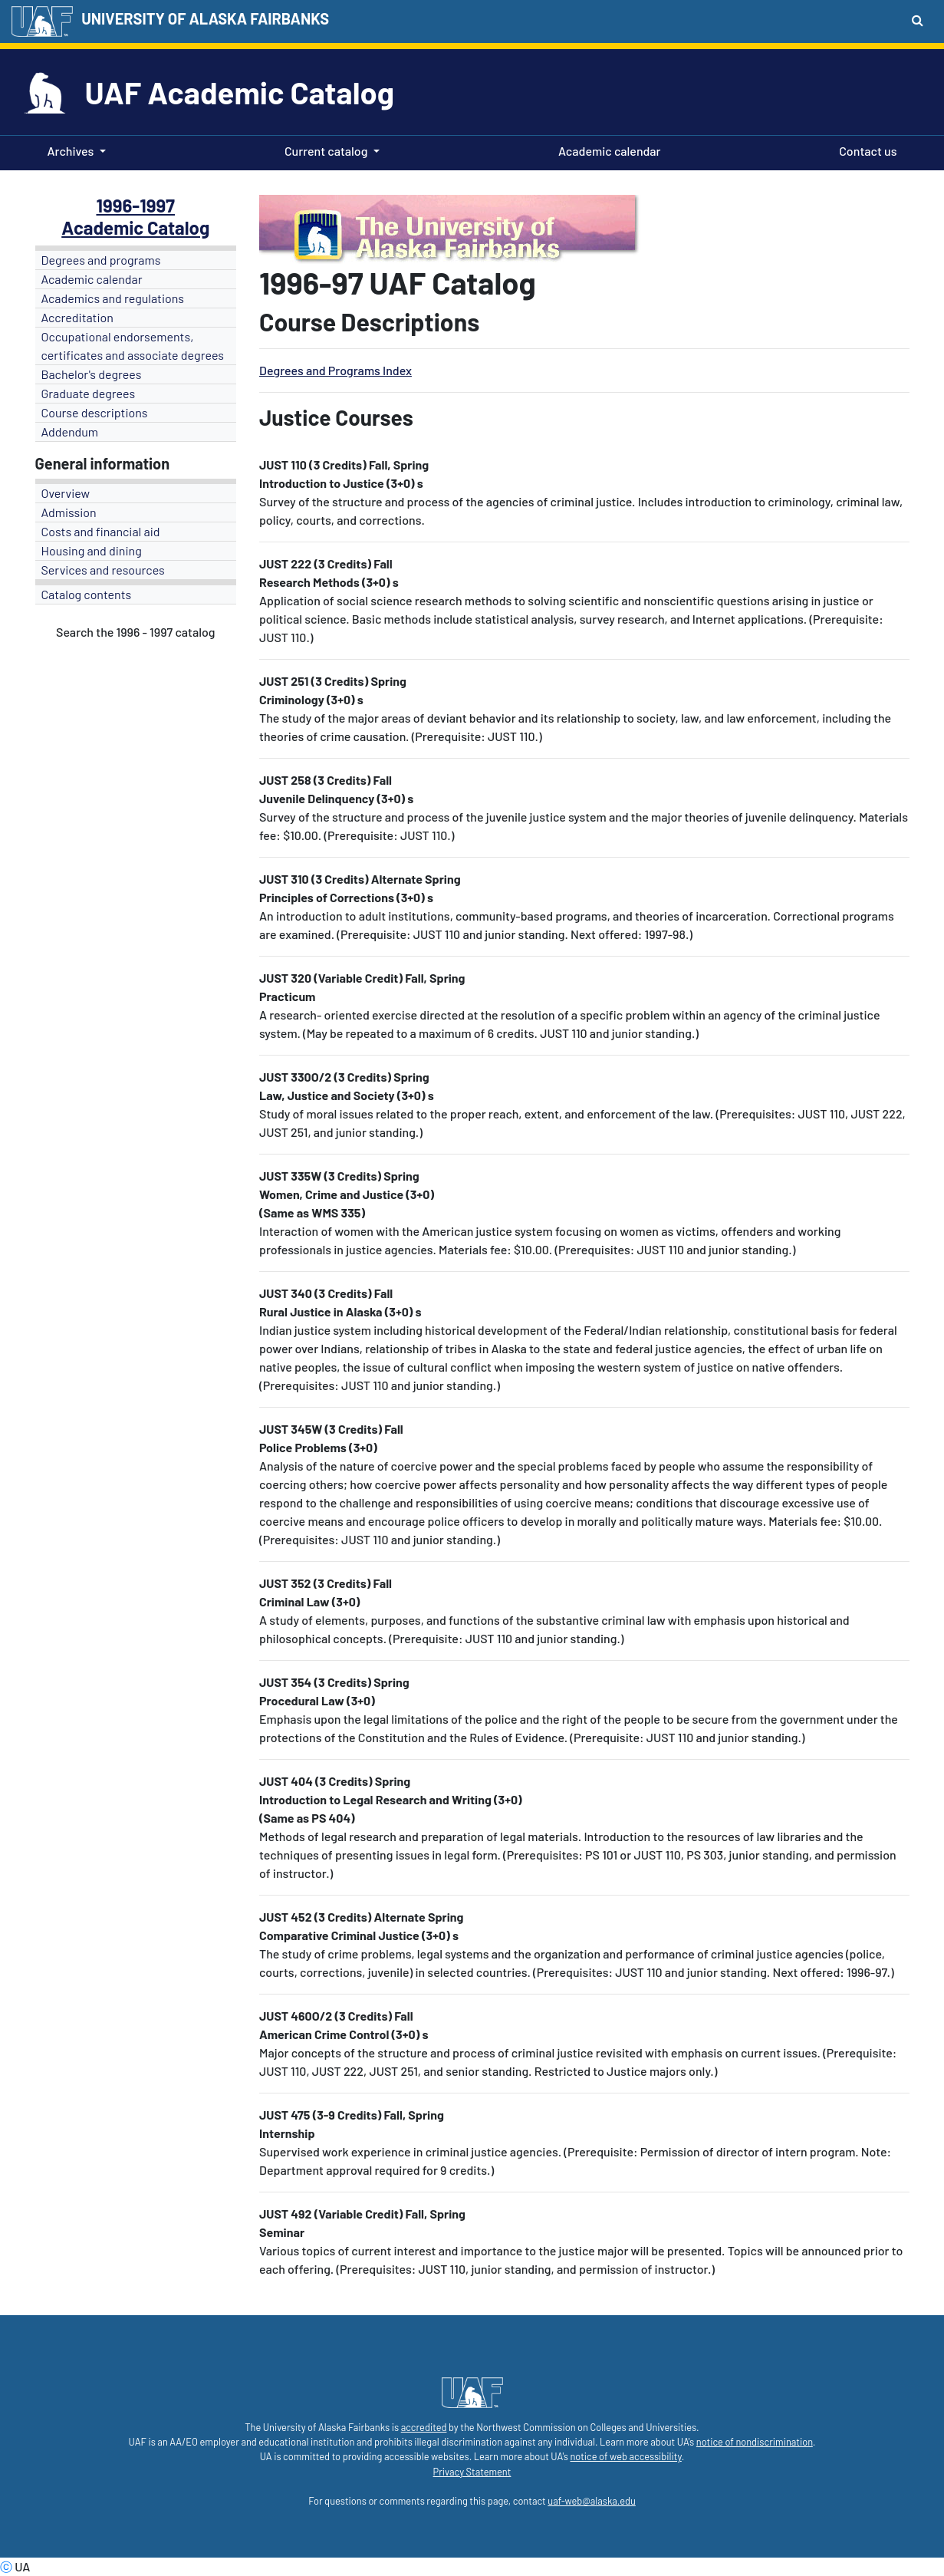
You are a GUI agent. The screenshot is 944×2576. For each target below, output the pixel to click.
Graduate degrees (88, 393)
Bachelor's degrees (91, 374)
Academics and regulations (113, 298)
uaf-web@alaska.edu (591, 2501)
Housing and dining (91, 550)
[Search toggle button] (917, 20)
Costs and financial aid (100, 531)
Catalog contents (86, 594)
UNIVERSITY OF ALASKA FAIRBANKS (205, 18)
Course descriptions (94, 412)
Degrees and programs (101, 259)
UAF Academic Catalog (239, 92)
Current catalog (326, 150)
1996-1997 (135, 205)
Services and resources (103, 569)
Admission (69, 512)
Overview (65, 493)
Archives (71, 150)
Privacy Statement (472, 2472)
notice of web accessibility (625, 2456)
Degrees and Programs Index (335, 370)
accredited (424, 2427)
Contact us (864, 149)
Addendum (70, 431)
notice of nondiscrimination (754, 2442)
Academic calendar (606, 149)
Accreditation (77, 317)
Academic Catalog (135, 227)
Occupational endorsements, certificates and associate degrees (133, 345)
